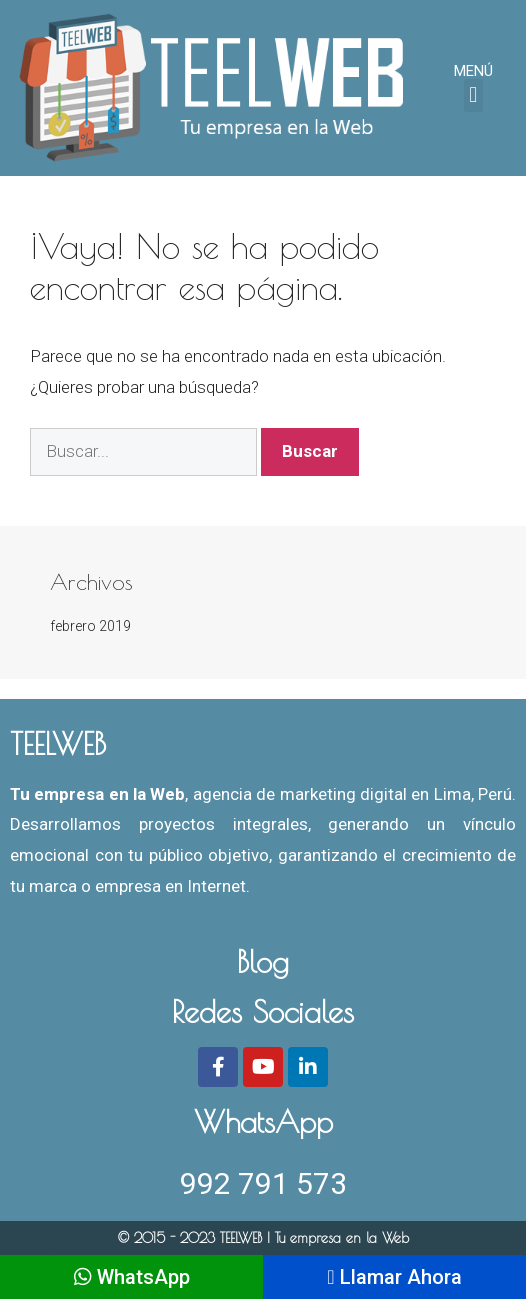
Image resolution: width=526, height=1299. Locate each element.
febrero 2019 (90, 626)
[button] (473, 95)
